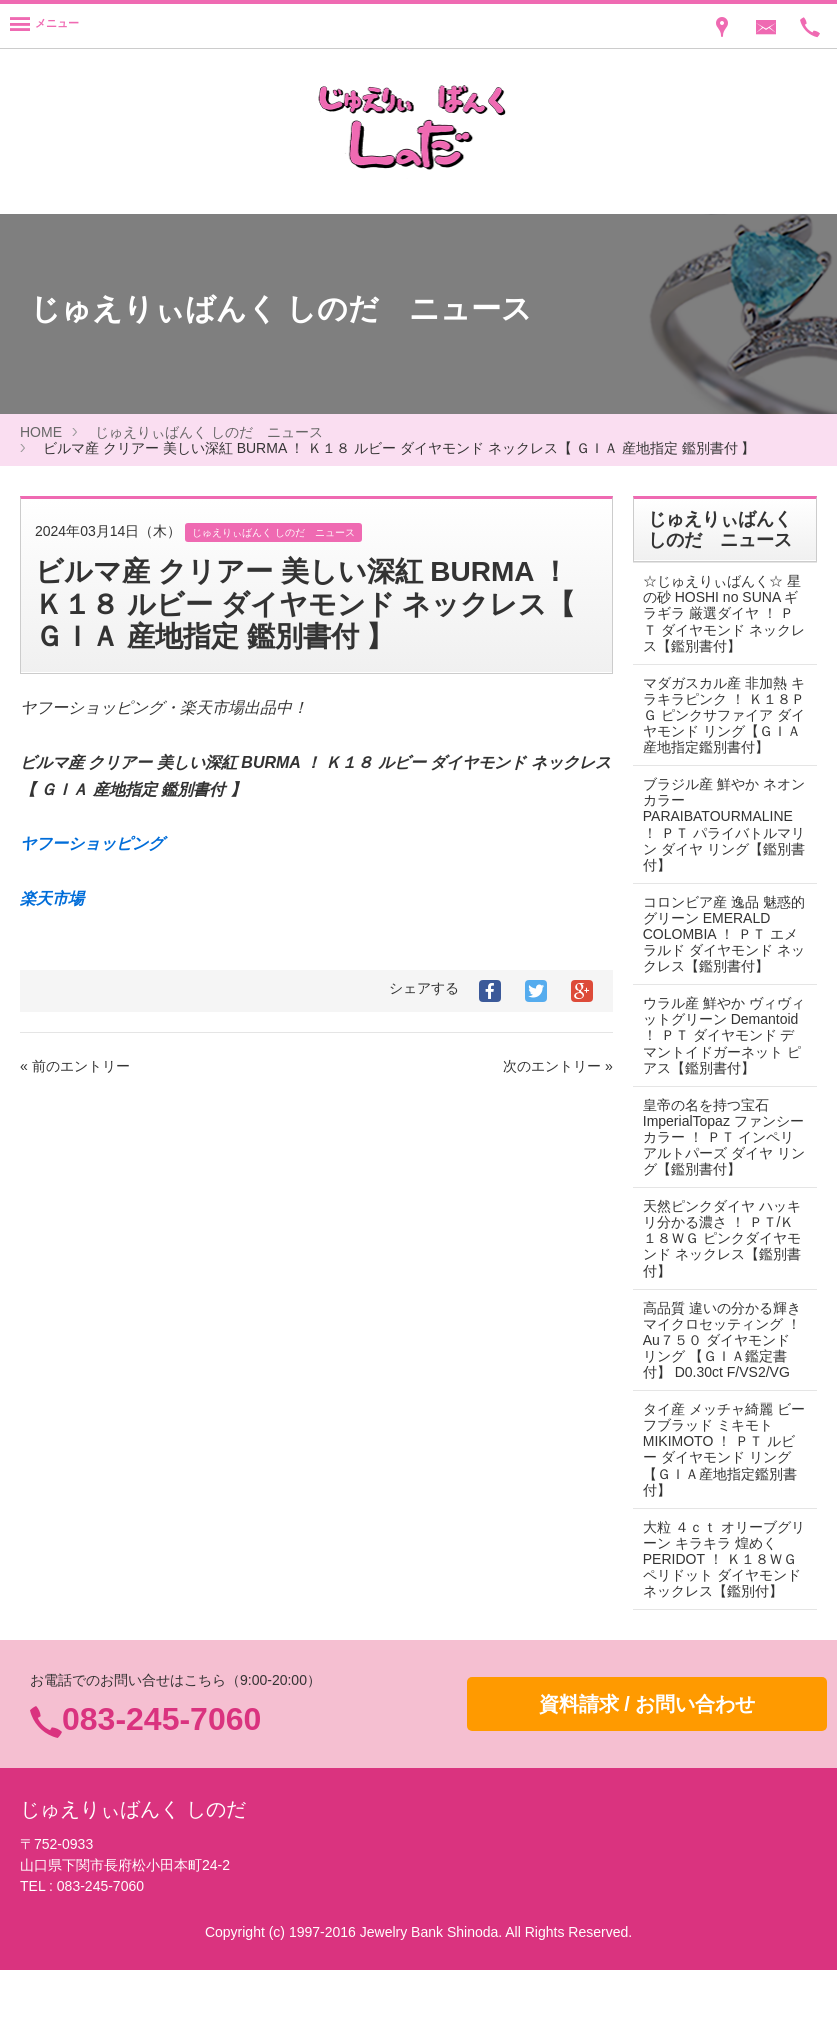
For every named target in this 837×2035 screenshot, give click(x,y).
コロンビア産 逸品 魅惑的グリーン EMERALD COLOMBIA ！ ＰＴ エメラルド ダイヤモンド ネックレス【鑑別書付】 (720, 950)
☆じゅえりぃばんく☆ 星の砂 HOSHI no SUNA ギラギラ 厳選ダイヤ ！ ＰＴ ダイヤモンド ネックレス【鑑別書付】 (719, 613)
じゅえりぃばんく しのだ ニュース (209, 432)
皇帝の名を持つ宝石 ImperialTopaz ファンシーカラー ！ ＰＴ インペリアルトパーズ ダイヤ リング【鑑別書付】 (719, 1169)
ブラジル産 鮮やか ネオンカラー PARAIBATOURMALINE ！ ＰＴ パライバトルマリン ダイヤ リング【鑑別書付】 (718, 840)
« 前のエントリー (75, 1066)
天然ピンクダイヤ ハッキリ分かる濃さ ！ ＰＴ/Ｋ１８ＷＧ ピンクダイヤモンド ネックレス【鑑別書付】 (719, 1270)
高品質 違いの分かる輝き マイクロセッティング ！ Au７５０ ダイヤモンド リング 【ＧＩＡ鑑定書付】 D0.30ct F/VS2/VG (717, 1380)
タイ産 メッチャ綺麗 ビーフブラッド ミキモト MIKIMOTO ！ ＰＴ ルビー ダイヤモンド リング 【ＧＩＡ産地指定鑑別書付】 (720, 1497)
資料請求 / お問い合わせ (647, 1768)
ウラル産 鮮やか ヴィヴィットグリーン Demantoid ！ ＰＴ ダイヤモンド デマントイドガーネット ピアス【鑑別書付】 (717, 1059)
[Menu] (44, 26)
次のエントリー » (558, 1066)
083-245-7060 (161, 1784)
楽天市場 (52, 898)
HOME (41, 432)
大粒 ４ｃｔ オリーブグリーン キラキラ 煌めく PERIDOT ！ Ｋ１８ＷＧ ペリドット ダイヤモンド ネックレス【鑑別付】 (720, 1615)
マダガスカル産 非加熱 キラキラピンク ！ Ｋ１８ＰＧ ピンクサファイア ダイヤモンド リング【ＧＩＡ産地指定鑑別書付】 (720, 723)
